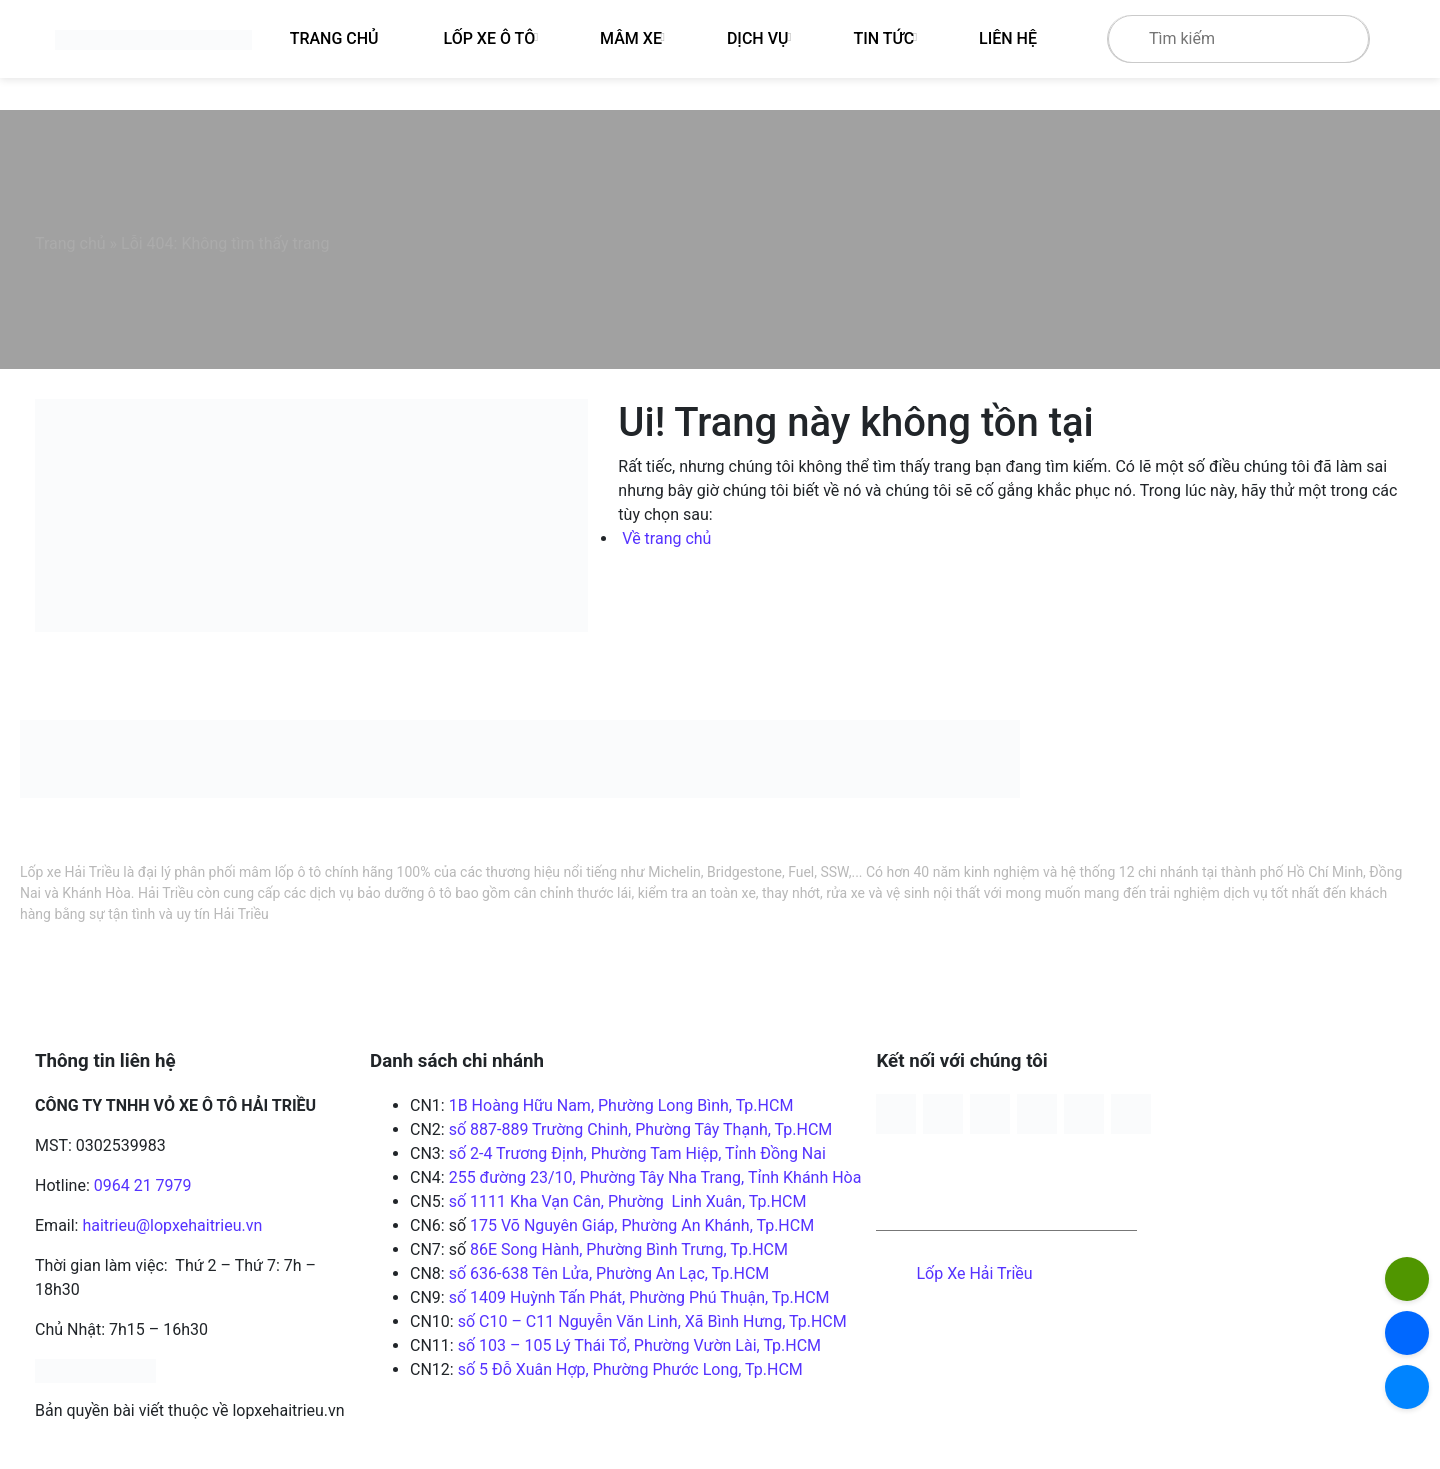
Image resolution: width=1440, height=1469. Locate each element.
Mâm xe (631, 38)
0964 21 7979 (143, 1185)
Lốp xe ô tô (490, 38)
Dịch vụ (758, 38)
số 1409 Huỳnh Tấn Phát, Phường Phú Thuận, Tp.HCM (639, 1297)
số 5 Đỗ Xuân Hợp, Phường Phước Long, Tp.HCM (628, 1369)
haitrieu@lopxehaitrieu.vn (172, 1225)
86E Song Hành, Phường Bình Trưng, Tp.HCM (629, 1249)
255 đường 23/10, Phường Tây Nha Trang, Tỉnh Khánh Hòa (655, 1177)
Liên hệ (1008, 38)
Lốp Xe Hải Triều (974, 1273)
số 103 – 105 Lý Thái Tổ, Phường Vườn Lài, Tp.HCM (639, 1345)
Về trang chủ (666, 538)
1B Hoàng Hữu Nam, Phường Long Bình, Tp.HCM (621, 1105)
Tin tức (883, 38)
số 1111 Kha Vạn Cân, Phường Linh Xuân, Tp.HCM (628, 1201)
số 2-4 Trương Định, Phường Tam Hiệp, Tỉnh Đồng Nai (637, 1153)
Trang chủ (70, 243)
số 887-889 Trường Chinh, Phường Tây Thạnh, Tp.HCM (641, 1129)
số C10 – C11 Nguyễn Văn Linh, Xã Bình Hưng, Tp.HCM (652, 1321)
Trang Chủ (334, 38)
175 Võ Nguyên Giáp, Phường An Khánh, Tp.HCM (642, 1225)
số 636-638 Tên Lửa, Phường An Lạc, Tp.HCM (609, 1273)
